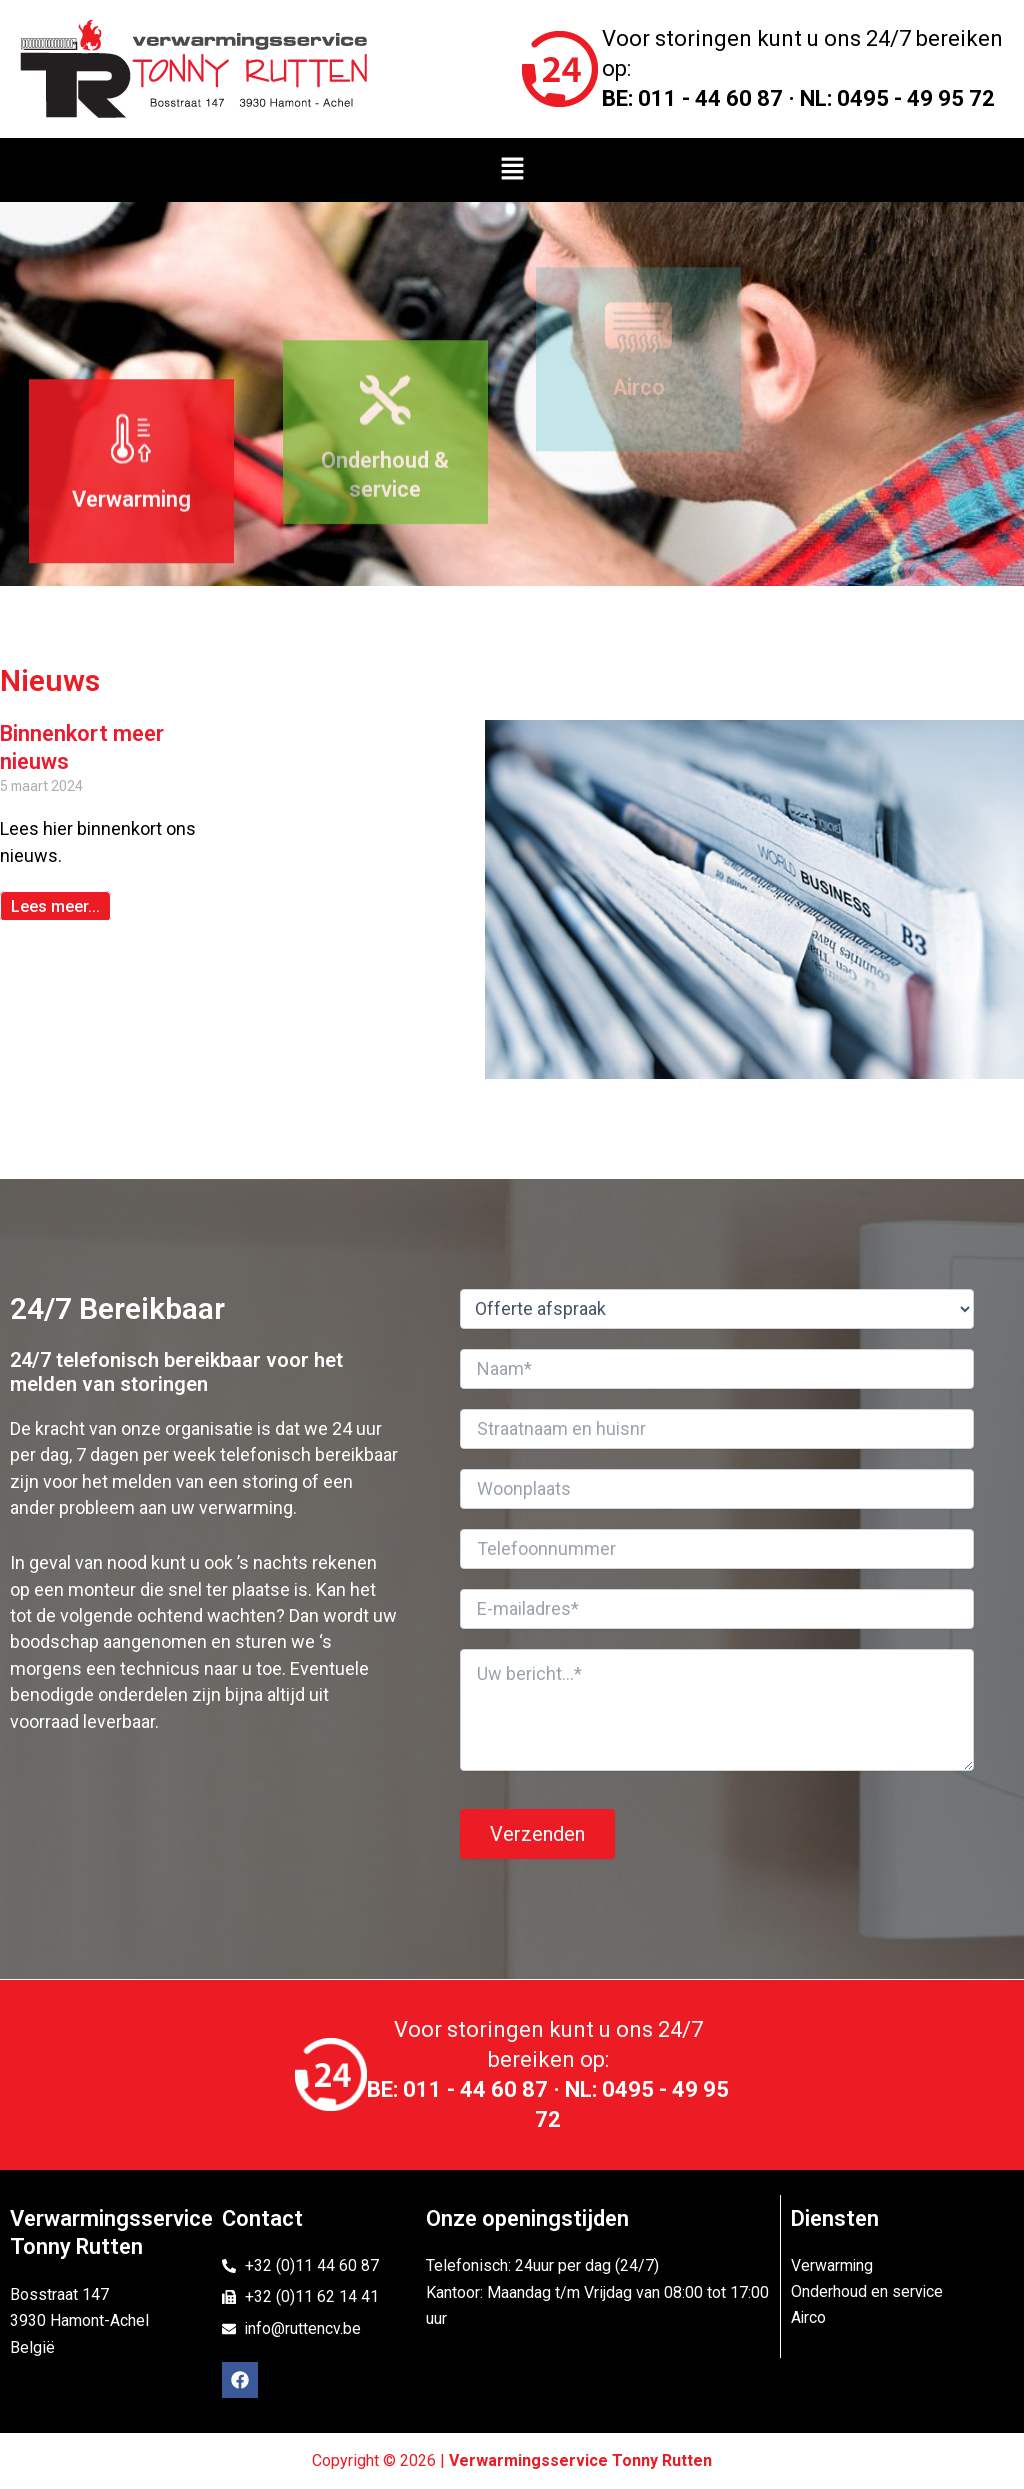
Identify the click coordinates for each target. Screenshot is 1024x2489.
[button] (512, 170)
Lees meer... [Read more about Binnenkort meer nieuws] (55, 906)
